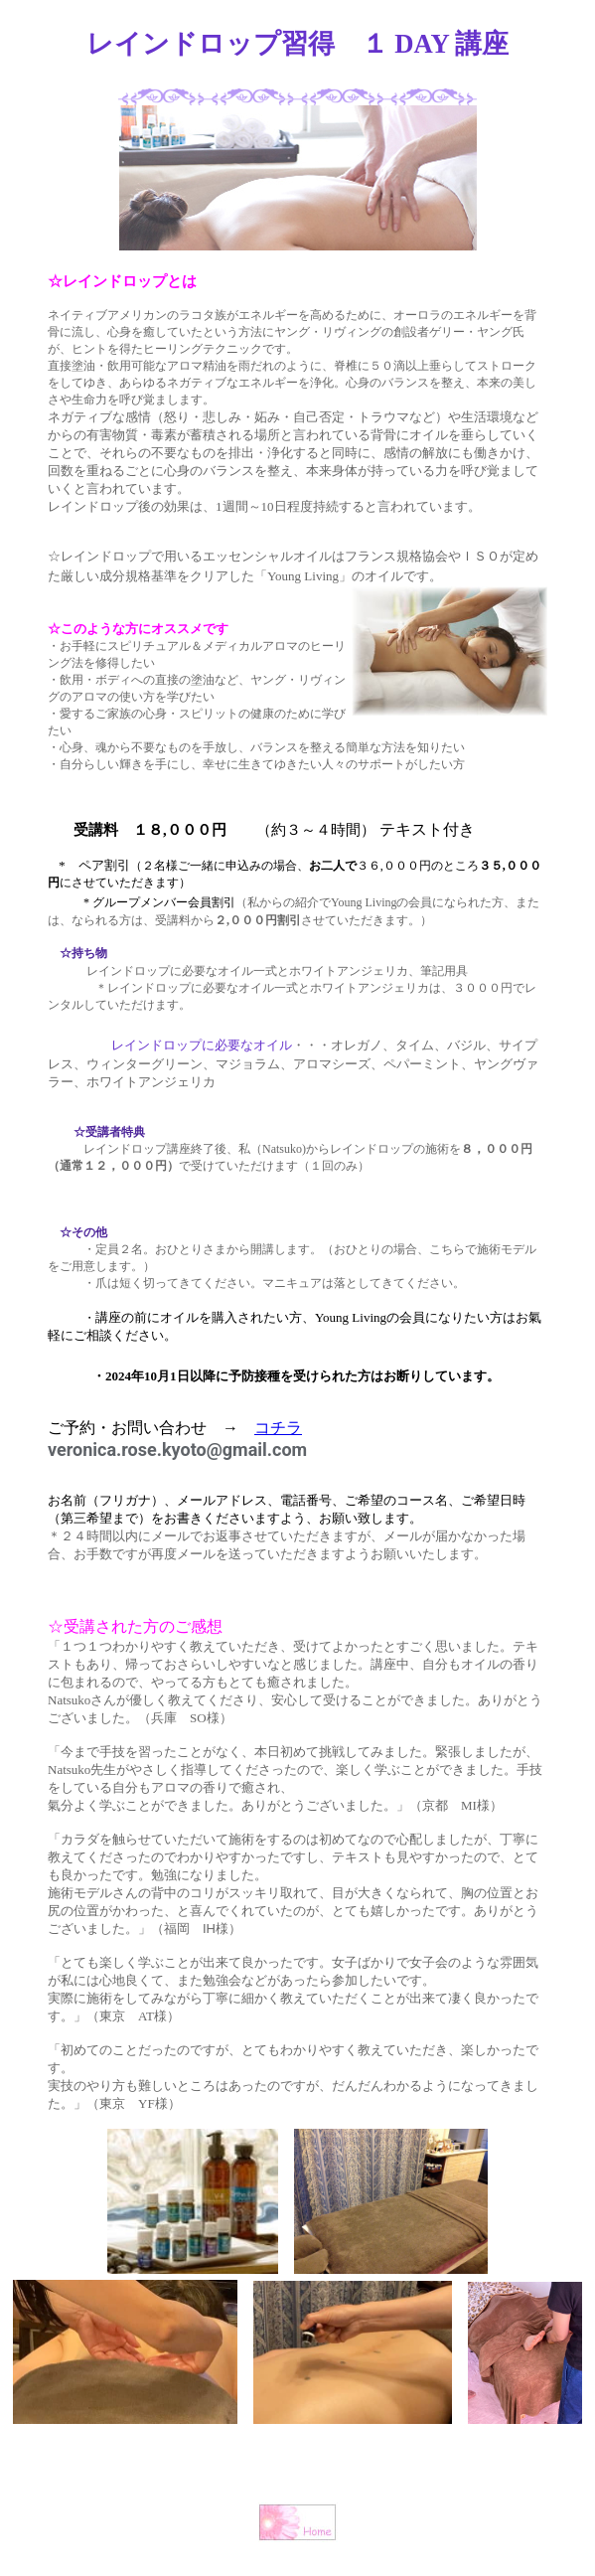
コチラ (278, 1427)
